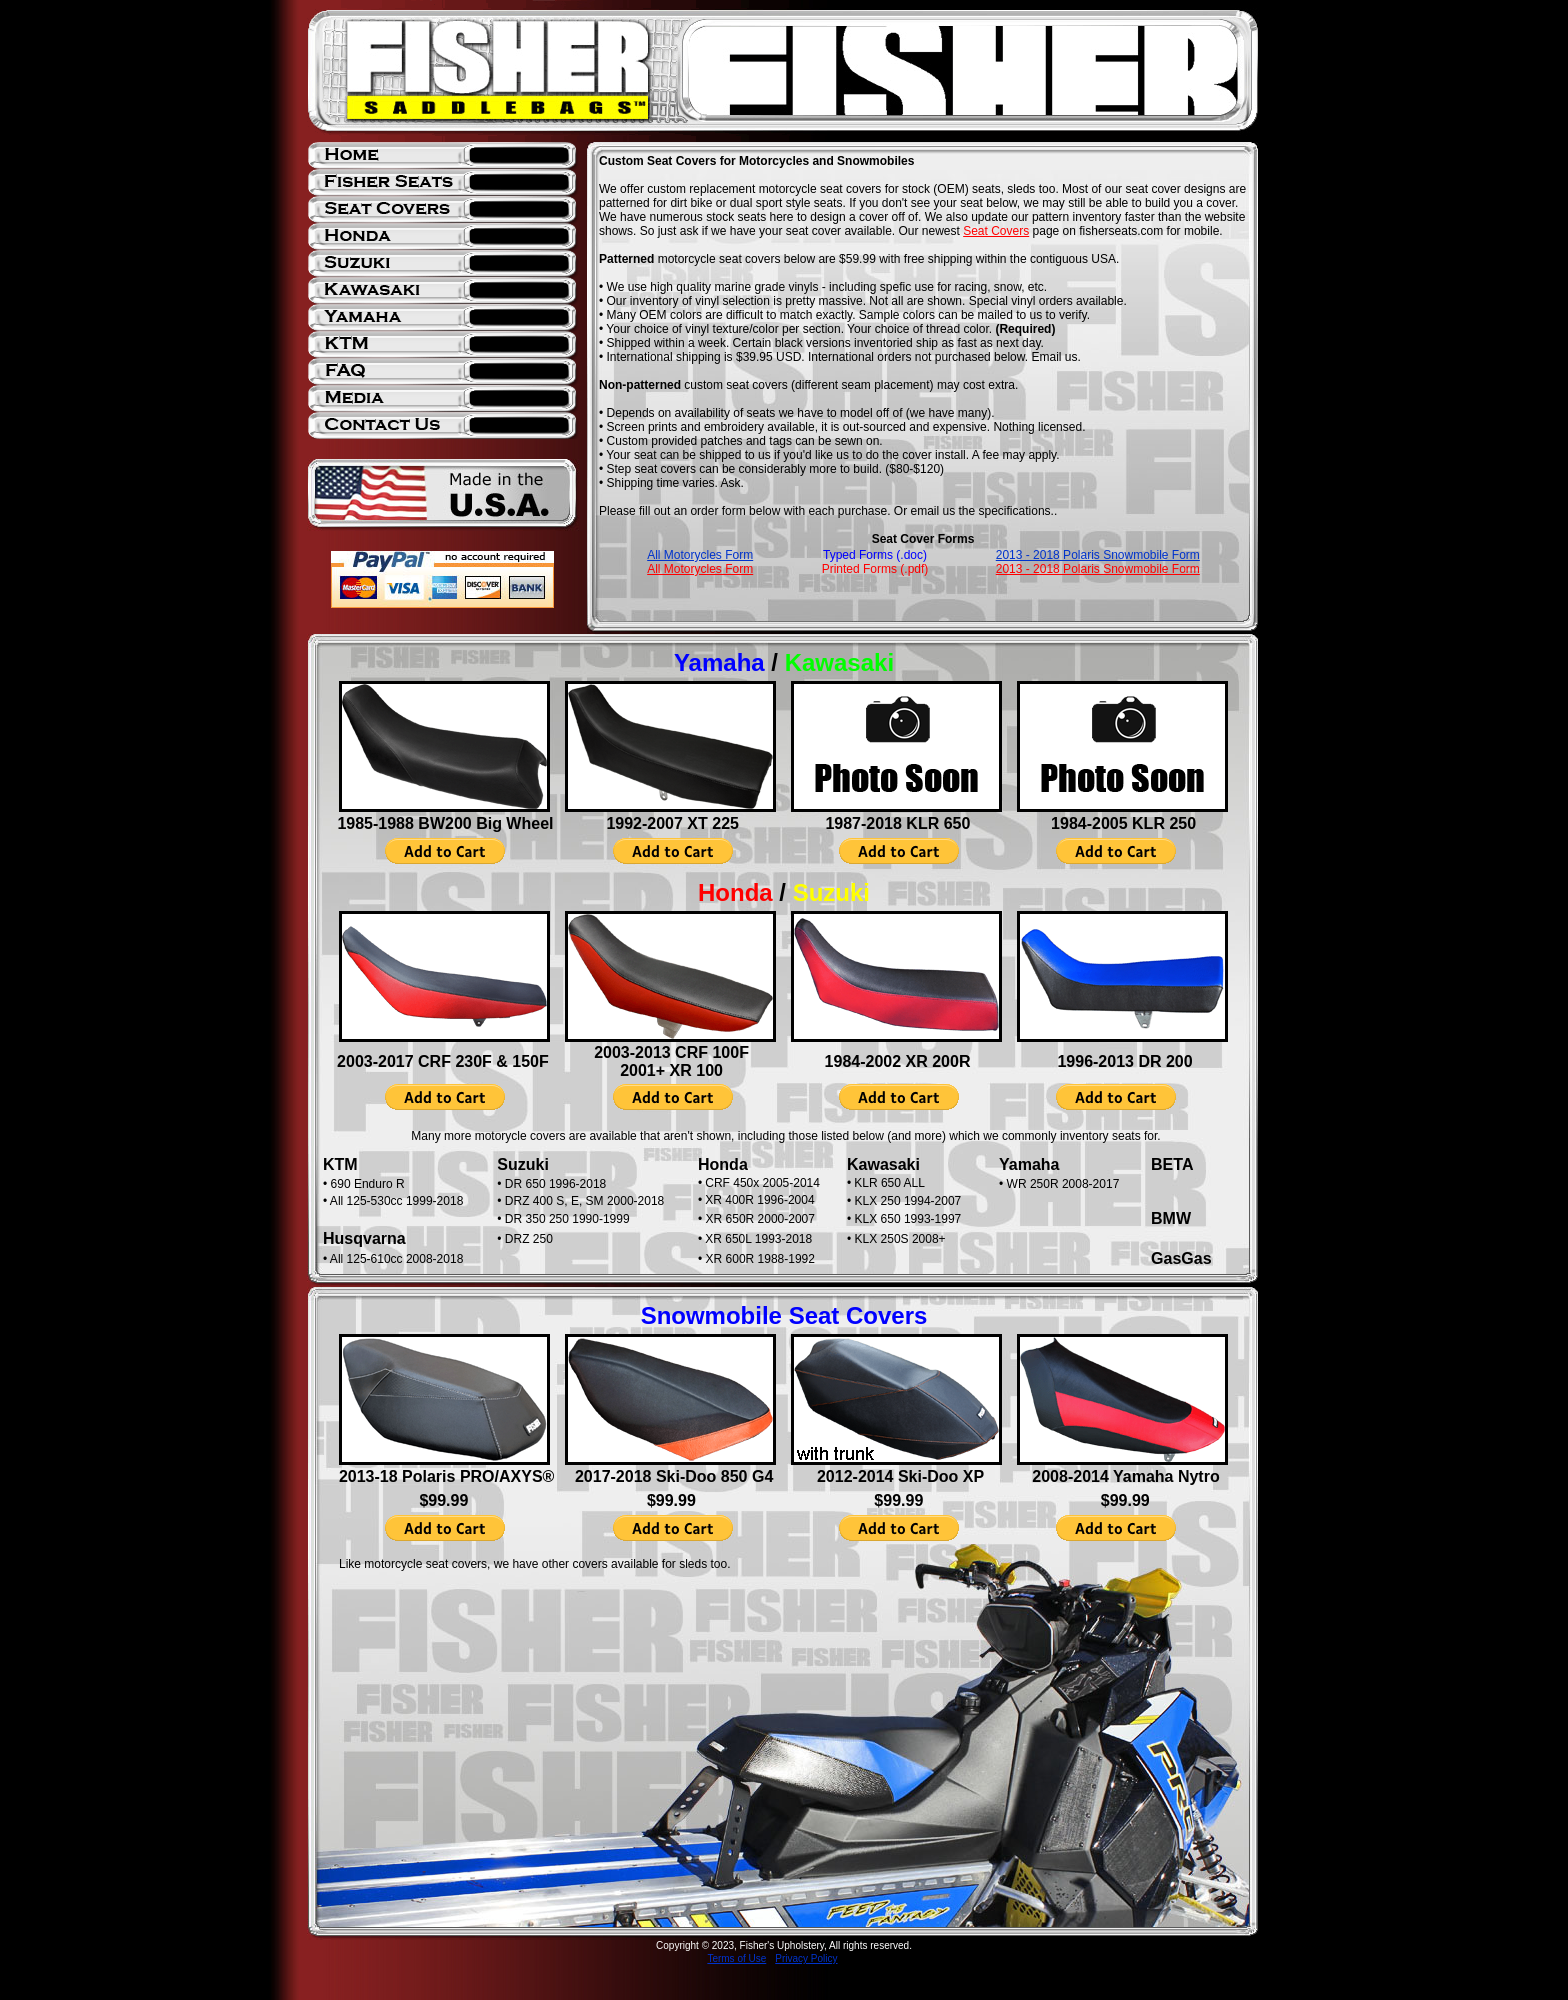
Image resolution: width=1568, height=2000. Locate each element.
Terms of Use (736, 1958)
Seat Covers (996, 231)
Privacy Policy (806, 1958)
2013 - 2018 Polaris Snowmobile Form (1098, 555)
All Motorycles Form (700, 555)
